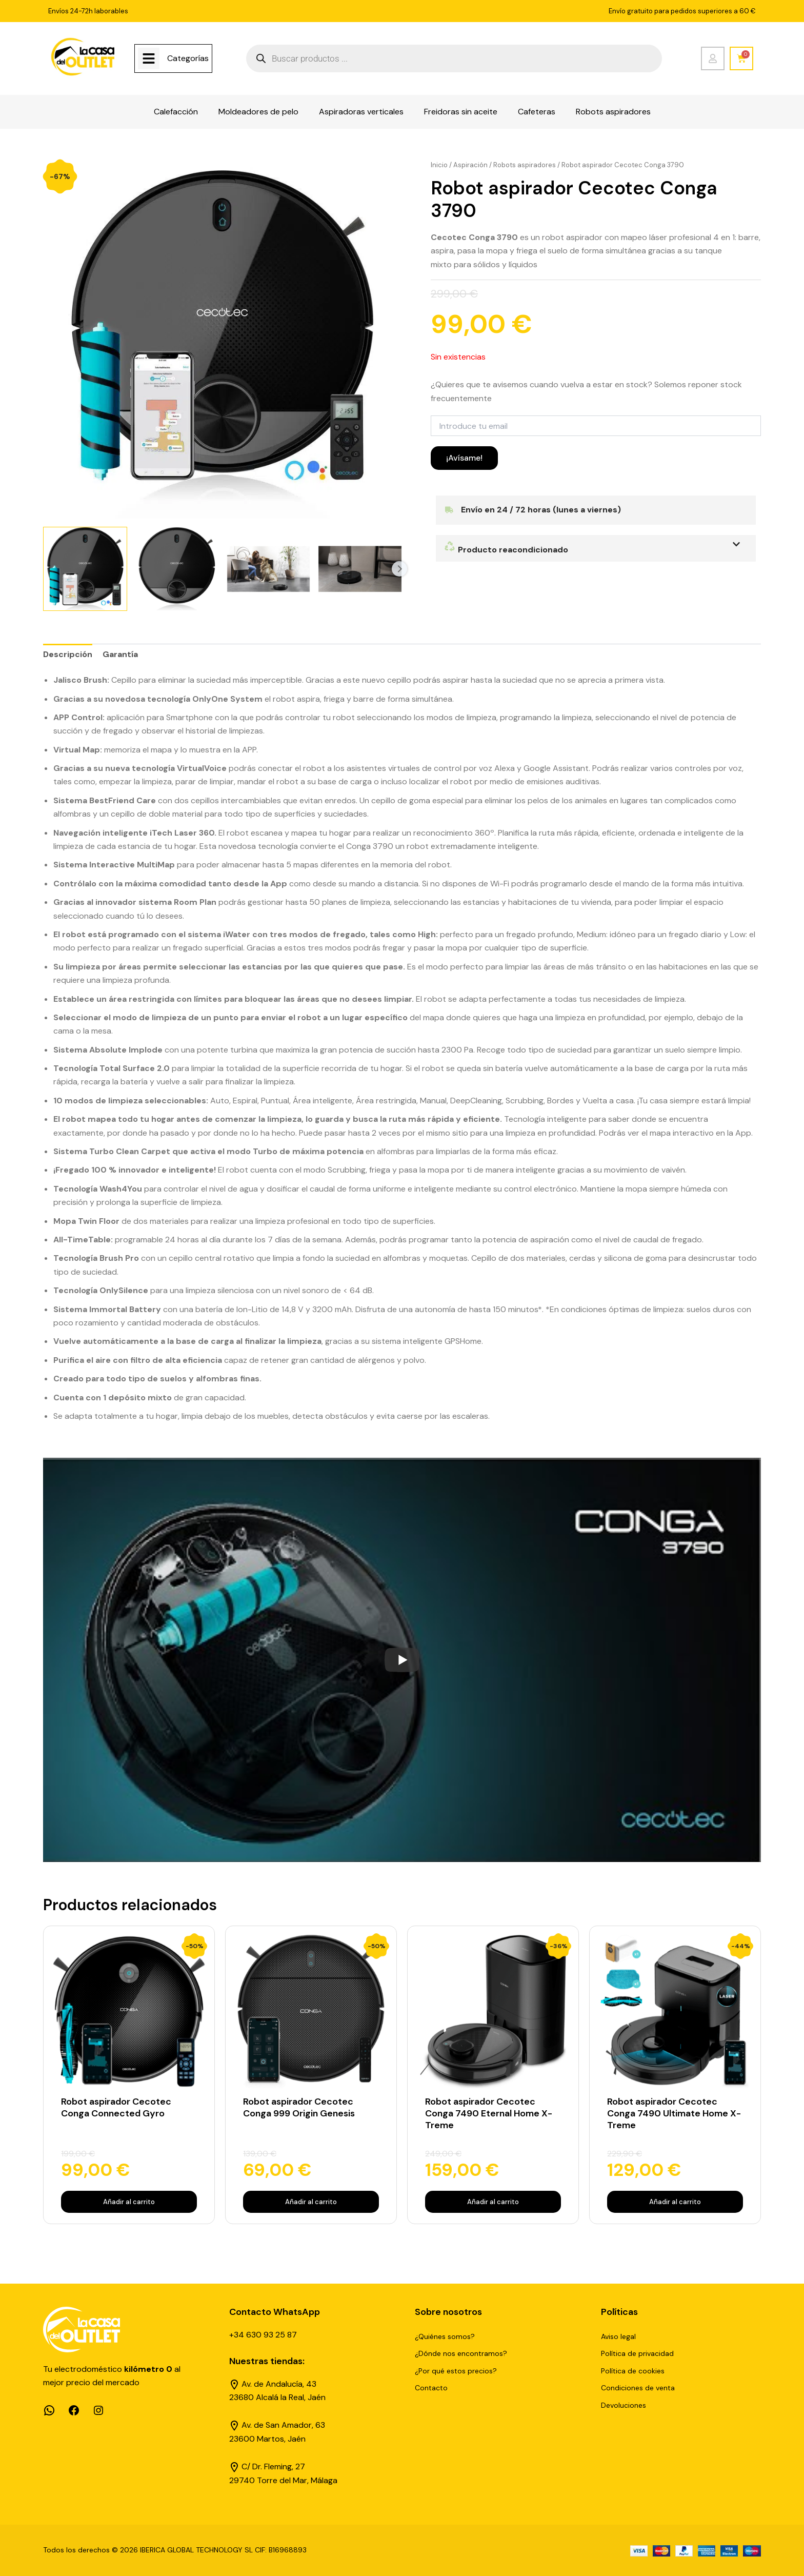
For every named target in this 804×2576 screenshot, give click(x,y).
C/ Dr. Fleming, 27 (273, 2466)
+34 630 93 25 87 (263, 2334)
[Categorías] (148, 58)
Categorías (188, 58)
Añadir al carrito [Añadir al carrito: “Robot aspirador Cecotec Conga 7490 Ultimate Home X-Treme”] (675, 2201)
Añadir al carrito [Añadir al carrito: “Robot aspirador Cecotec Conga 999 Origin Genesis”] (311, 2201)
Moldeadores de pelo (258, 111)
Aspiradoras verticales (361, 111)
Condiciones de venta (638, 2387)
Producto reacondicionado (506, 549)
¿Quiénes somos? (445, 2336)
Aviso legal (618, 2336)
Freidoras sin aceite (460, 111)
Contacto (431, 2387)
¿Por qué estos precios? (456, 2370)
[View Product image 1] (85, 569)
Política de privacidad (637, 2353)
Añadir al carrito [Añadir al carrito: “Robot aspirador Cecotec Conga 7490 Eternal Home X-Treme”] (493, 2201)
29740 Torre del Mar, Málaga (283, 2480)
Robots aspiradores (613, 111)
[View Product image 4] (360, 569)
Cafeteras (536, 111)
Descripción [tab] (67, 654)
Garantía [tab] (120, 654)
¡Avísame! (464, 457)
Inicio (439, 165)
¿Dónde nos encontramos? (461, 2353)
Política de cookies (633, 2370)
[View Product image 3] (269, 569)
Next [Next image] (399, 569)
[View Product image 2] (177, 569)
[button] (596, 548)
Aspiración (470, 165)
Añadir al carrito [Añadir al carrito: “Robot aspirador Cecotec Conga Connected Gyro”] (129, 2201)
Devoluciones (623, 2405)
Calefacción (176, 111)
